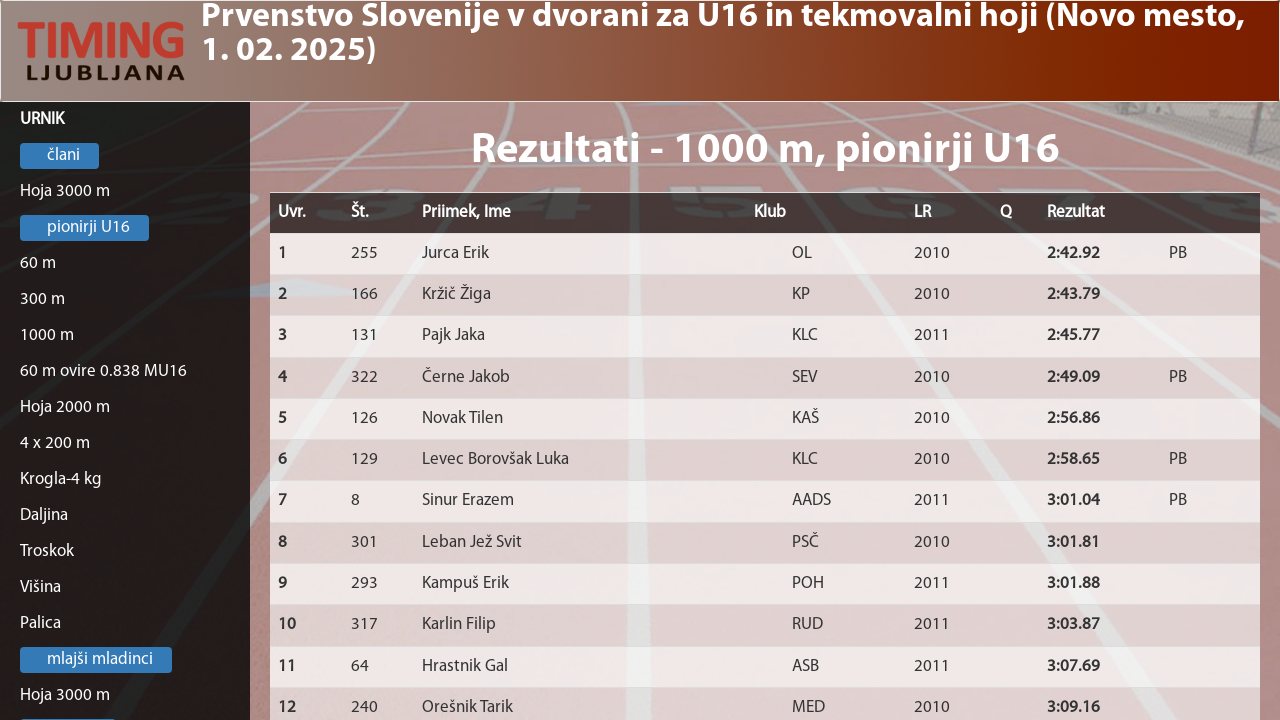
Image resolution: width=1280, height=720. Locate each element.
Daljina (44, 515)
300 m (42, 299)
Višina (40, 587)
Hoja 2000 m (65, 407)
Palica (40, 623)
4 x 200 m (55, 443)
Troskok (47, 551)
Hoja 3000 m (65, 191)
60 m (38, 263)
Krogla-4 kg (61, 479)
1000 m (47, 335)
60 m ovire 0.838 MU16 (103, 371)
